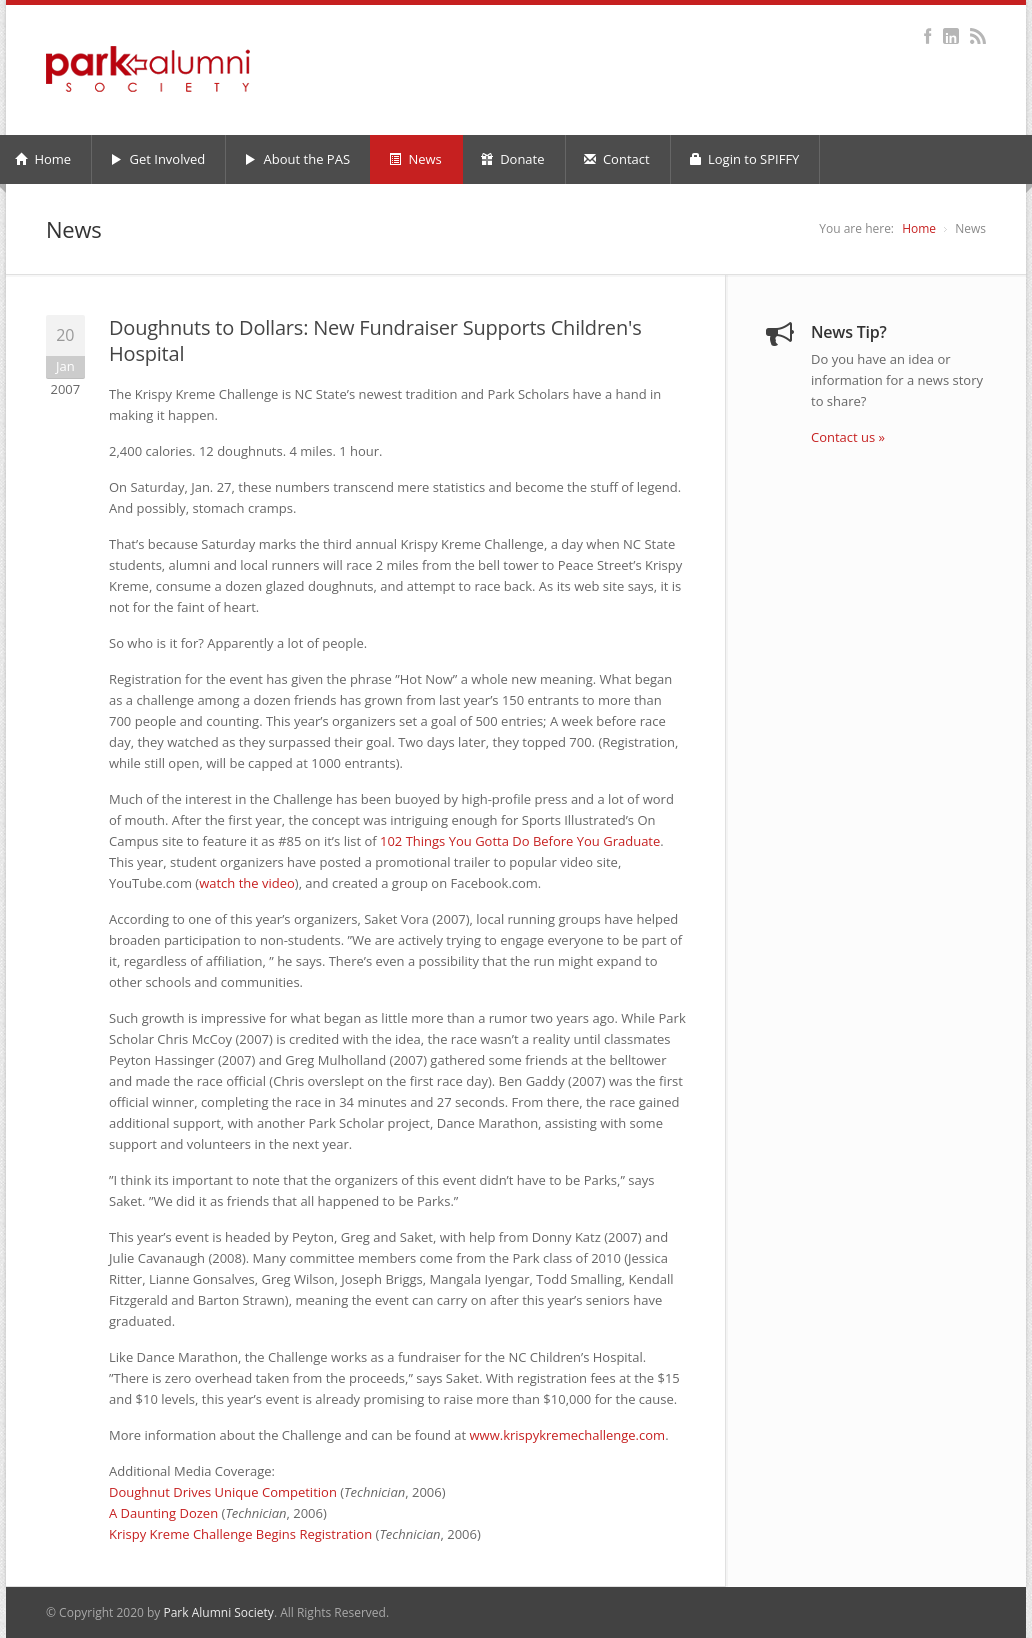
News (415, 159)
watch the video (247, 883)
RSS (977, 36)
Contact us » (848, 437)
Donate (513, 159)
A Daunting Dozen (163, 1513)
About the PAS (297, 159)
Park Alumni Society (218, 1612)
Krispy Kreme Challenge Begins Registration (240, 1534)
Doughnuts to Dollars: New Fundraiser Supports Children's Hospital (375, 340)
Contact (617, 159)
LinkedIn (950, 36)
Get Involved (157, 159)
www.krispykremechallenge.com (568, 1435)
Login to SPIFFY (744, 159)
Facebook (927, 36)
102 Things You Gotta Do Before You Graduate (520, 841)
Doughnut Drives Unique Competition (223, 1492)
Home (919, 228)
